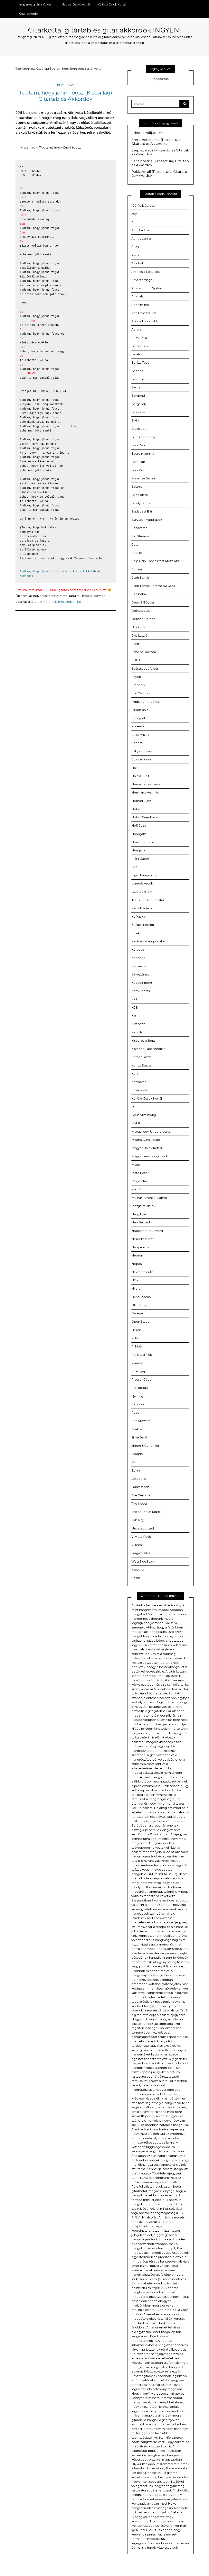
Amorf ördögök (142, 280)
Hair (134, 768)
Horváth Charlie (143, 842)
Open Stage (140, 1321)
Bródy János (140, 503)
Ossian (136, 1330)
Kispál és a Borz (143, 1040)
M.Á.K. (136, 1123)
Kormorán (139, 1082)
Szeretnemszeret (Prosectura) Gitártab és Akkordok (156, 142)
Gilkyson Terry (141, 751)
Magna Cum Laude (145, 1140)
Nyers (135, 1288)
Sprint (135, 1470)
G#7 (22, 347)
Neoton (137, 1255)
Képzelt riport (141, 982)
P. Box (136, 1338)
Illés (134, 867)
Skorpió (137, 1454)
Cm (21, 188)
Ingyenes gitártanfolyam (36, 4)
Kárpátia (137, 949)
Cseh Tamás (140, 577)
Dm (33, 320)
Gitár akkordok (29, 13)
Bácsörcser (139, 346)
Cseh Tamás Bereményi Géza (153, 586)
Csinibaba (138, 594)
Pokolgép (138, 1371)
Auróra (136, 329)
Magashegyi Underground (151, 1131)
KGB (134, 1007)
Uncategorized (142, 1528)
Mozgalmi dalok (143, 1206)
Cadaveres (139, 528)
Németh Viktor (142, 1239)
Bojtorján (138, 462)
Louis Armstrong (143, 1115)
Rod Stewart (140, 1421)
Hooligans (138, 834)
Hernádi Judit (141, 801)
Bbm (22, 223)
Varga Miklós (140, 1553)
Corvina (137, 569)
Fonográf (138, 718)
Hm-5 (23, 197)
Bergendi (138, 395)
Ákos (135, 247)
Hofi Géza (138, 825)
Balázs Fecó (140, 362)
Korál (135, 1073)
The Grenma (140, 1495)
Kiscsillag (65, 85)
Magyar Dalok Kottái (75, 4)
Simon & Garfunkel (145, 1445)
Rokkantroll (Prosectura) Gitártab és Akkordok (159, 173)
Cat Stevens (140, 536)
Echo (135, 644)
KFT (134, 999)
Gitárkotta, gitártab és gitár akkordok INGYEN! (104, 30)
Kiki (134, 1016)
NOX (134, 1280)
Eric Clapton (140, 693)
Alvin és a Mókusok (145, 272)
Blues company (143, 437)
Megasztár (139, 1181)
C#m (22, 232)
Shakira (136, 1429)
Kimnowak (139, 1024)
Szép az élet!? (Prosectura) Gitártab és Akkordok (160, 152)
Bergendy (138, 404)
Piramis (136, 1363)
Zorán (135, 1578)
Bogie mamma (142, 453)
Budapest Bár (141, 511)
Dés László (139, 635)
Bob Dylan (139, 445)
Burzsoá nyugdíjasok (146, 520)
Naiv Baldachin (142, 1222)
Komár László (141, 1057)
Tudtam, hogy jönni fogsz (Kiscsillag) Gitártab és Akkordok (65, 96)
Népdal (137, 1264)
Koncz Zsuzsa (141, 1065)
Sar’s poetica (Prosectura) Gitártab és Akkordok (160, 163)
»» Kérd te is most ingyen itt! (60, 601)
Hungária (138, 850)
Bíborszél (138, 412)
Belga (135, 387)
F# (21, 241)
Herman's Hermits (145, 792)
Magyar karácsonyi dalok (149, 1156)
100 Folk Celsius (143, 205)
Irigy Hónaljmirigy (144, 875)
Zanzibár (137, 1570)
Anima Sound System (147, 288)
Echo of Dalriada (143, 652)
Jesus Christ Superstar (147, 900)
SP (133, 1462)
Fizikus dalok (140, 710)
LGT (134, 1107)
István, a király (141, 891)
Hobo (135, 809)
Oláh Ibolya (139, 1305)
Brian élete (139, 495)
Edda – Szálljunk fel (147, 133)
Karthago (138, 958)
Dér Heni (138, 627)
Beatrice (137, 379)
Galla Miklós (140, 735)
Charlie (136, 553)
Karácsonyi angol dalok (148, 941)
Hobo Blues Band (144, 817)
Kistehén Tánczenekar (148, 1049)
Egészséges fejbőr (144, 668)
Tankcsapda (140, 1487)
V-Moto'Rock (141, 1536)
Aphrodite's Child (144, 321)
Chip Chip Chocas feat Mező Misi (155, 561)
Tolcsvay (137, 1520)
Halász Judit (140, 776)
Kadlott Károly (142, 908)
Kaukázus (138, 966)
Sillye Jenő (139, 1437)
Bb (21, 311)
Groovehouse (141, 759)
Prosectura (139, 1388)
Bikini (135, 420)
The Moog (139, 1503)
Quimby (137, 1396)
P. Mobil (137, 1346)
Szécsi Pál (138, 1479)
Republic (138, 1404)
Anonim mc (140, 305)
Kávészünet (140, 974)
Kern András (140, 991)
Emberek (138, 685)
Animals (137, 296)
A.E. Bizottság (141, 230)
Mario (135, 1164)
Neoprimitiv (140, 1247)
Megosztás (160, 79)
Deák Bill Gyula (142, 602)
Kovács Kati (139, 1090)
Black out (138, 429)
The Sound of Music (146, 1512)
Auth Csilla (139, 338)
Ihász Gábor (140, 858)
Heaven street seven (146, 784)
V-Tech (136, 1545)
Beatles (137, 371)
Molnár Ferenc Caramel (149, 1198)
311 (133, 222)
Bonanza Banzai (143, 478)
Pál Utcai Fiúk (141, 1354)
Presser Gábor (142, 1379)
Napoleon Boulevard (147, 1231)
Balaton (137, 354)
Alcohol (137, 263)
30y (134, 214)
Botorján (137, 486)
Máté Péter (139, 1173)
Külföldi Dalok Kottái (112, 4)
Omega (137, 1313)
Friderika (137, 726)
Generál (137, 743)
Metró (136, 1189)
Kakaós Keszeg (142, 925)
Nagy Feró (139, 1214)
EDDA (136, 660)
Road (135, 1412)
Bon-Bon (138, 470)
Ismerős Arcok (142, 883)
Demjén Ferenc (143, 619)
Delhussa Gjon (142, 610)
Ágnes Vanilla (141, 238)
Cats (134, 544)
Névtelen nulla (142, 1272)
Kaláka (136, 933)
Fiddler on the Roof (145, 701)
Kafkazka (138, 916)
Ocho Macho (141, 1297)
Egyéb (136, 677)
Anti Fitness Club (143, 313)
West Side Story (143, 1561)
